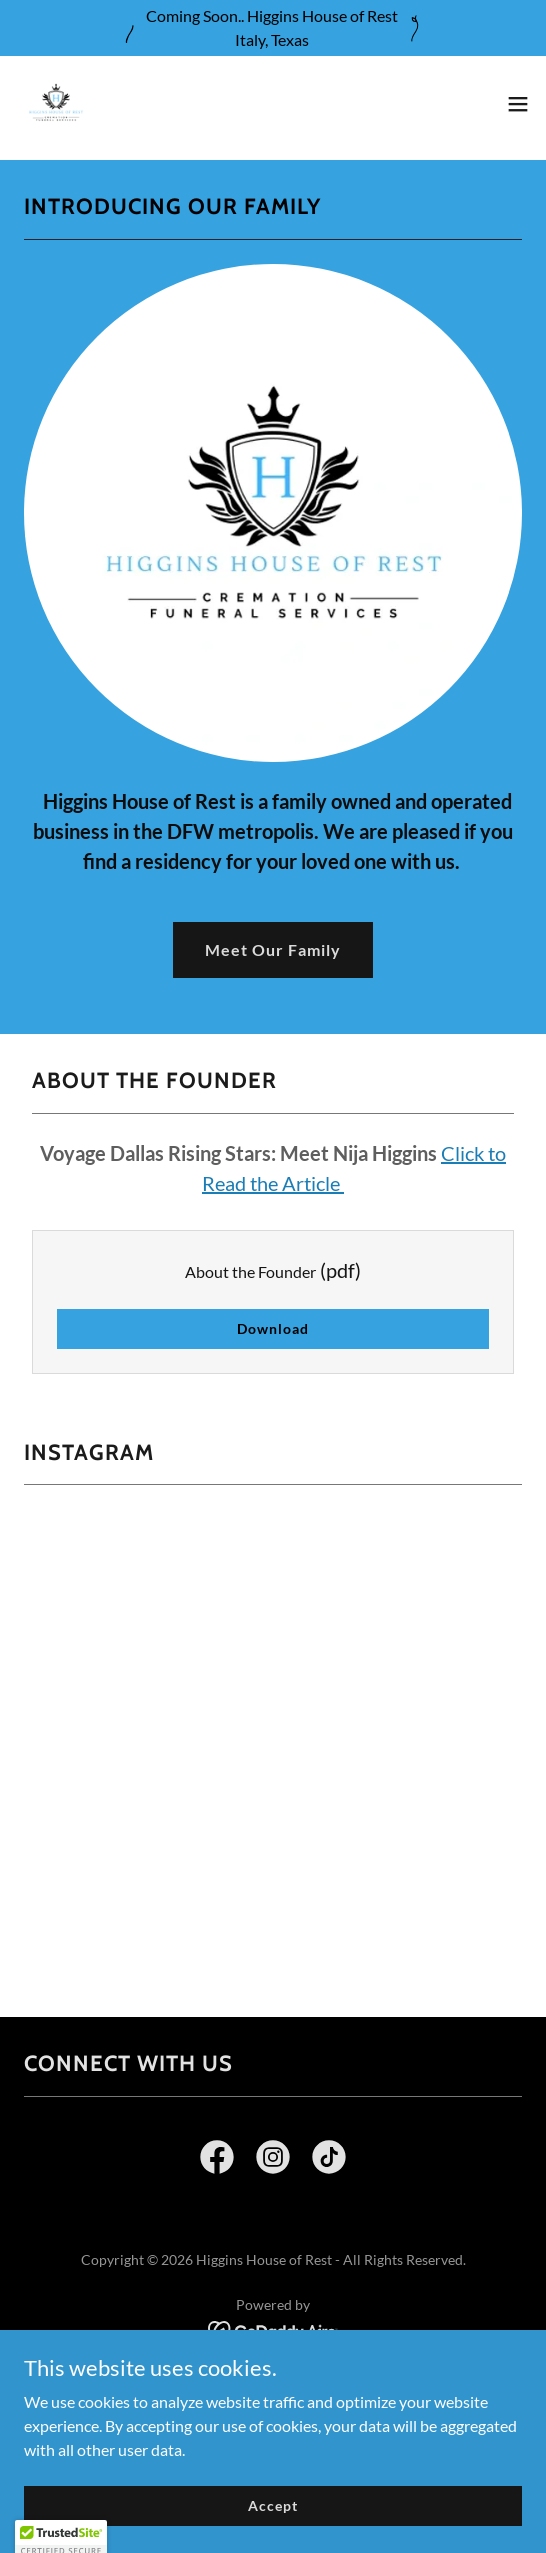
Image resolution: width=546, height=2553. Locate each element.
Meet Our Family (273, 949)
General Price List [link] (272, 2386)
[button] (518, 104)
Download (272, 1328)
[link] (56, 104)
